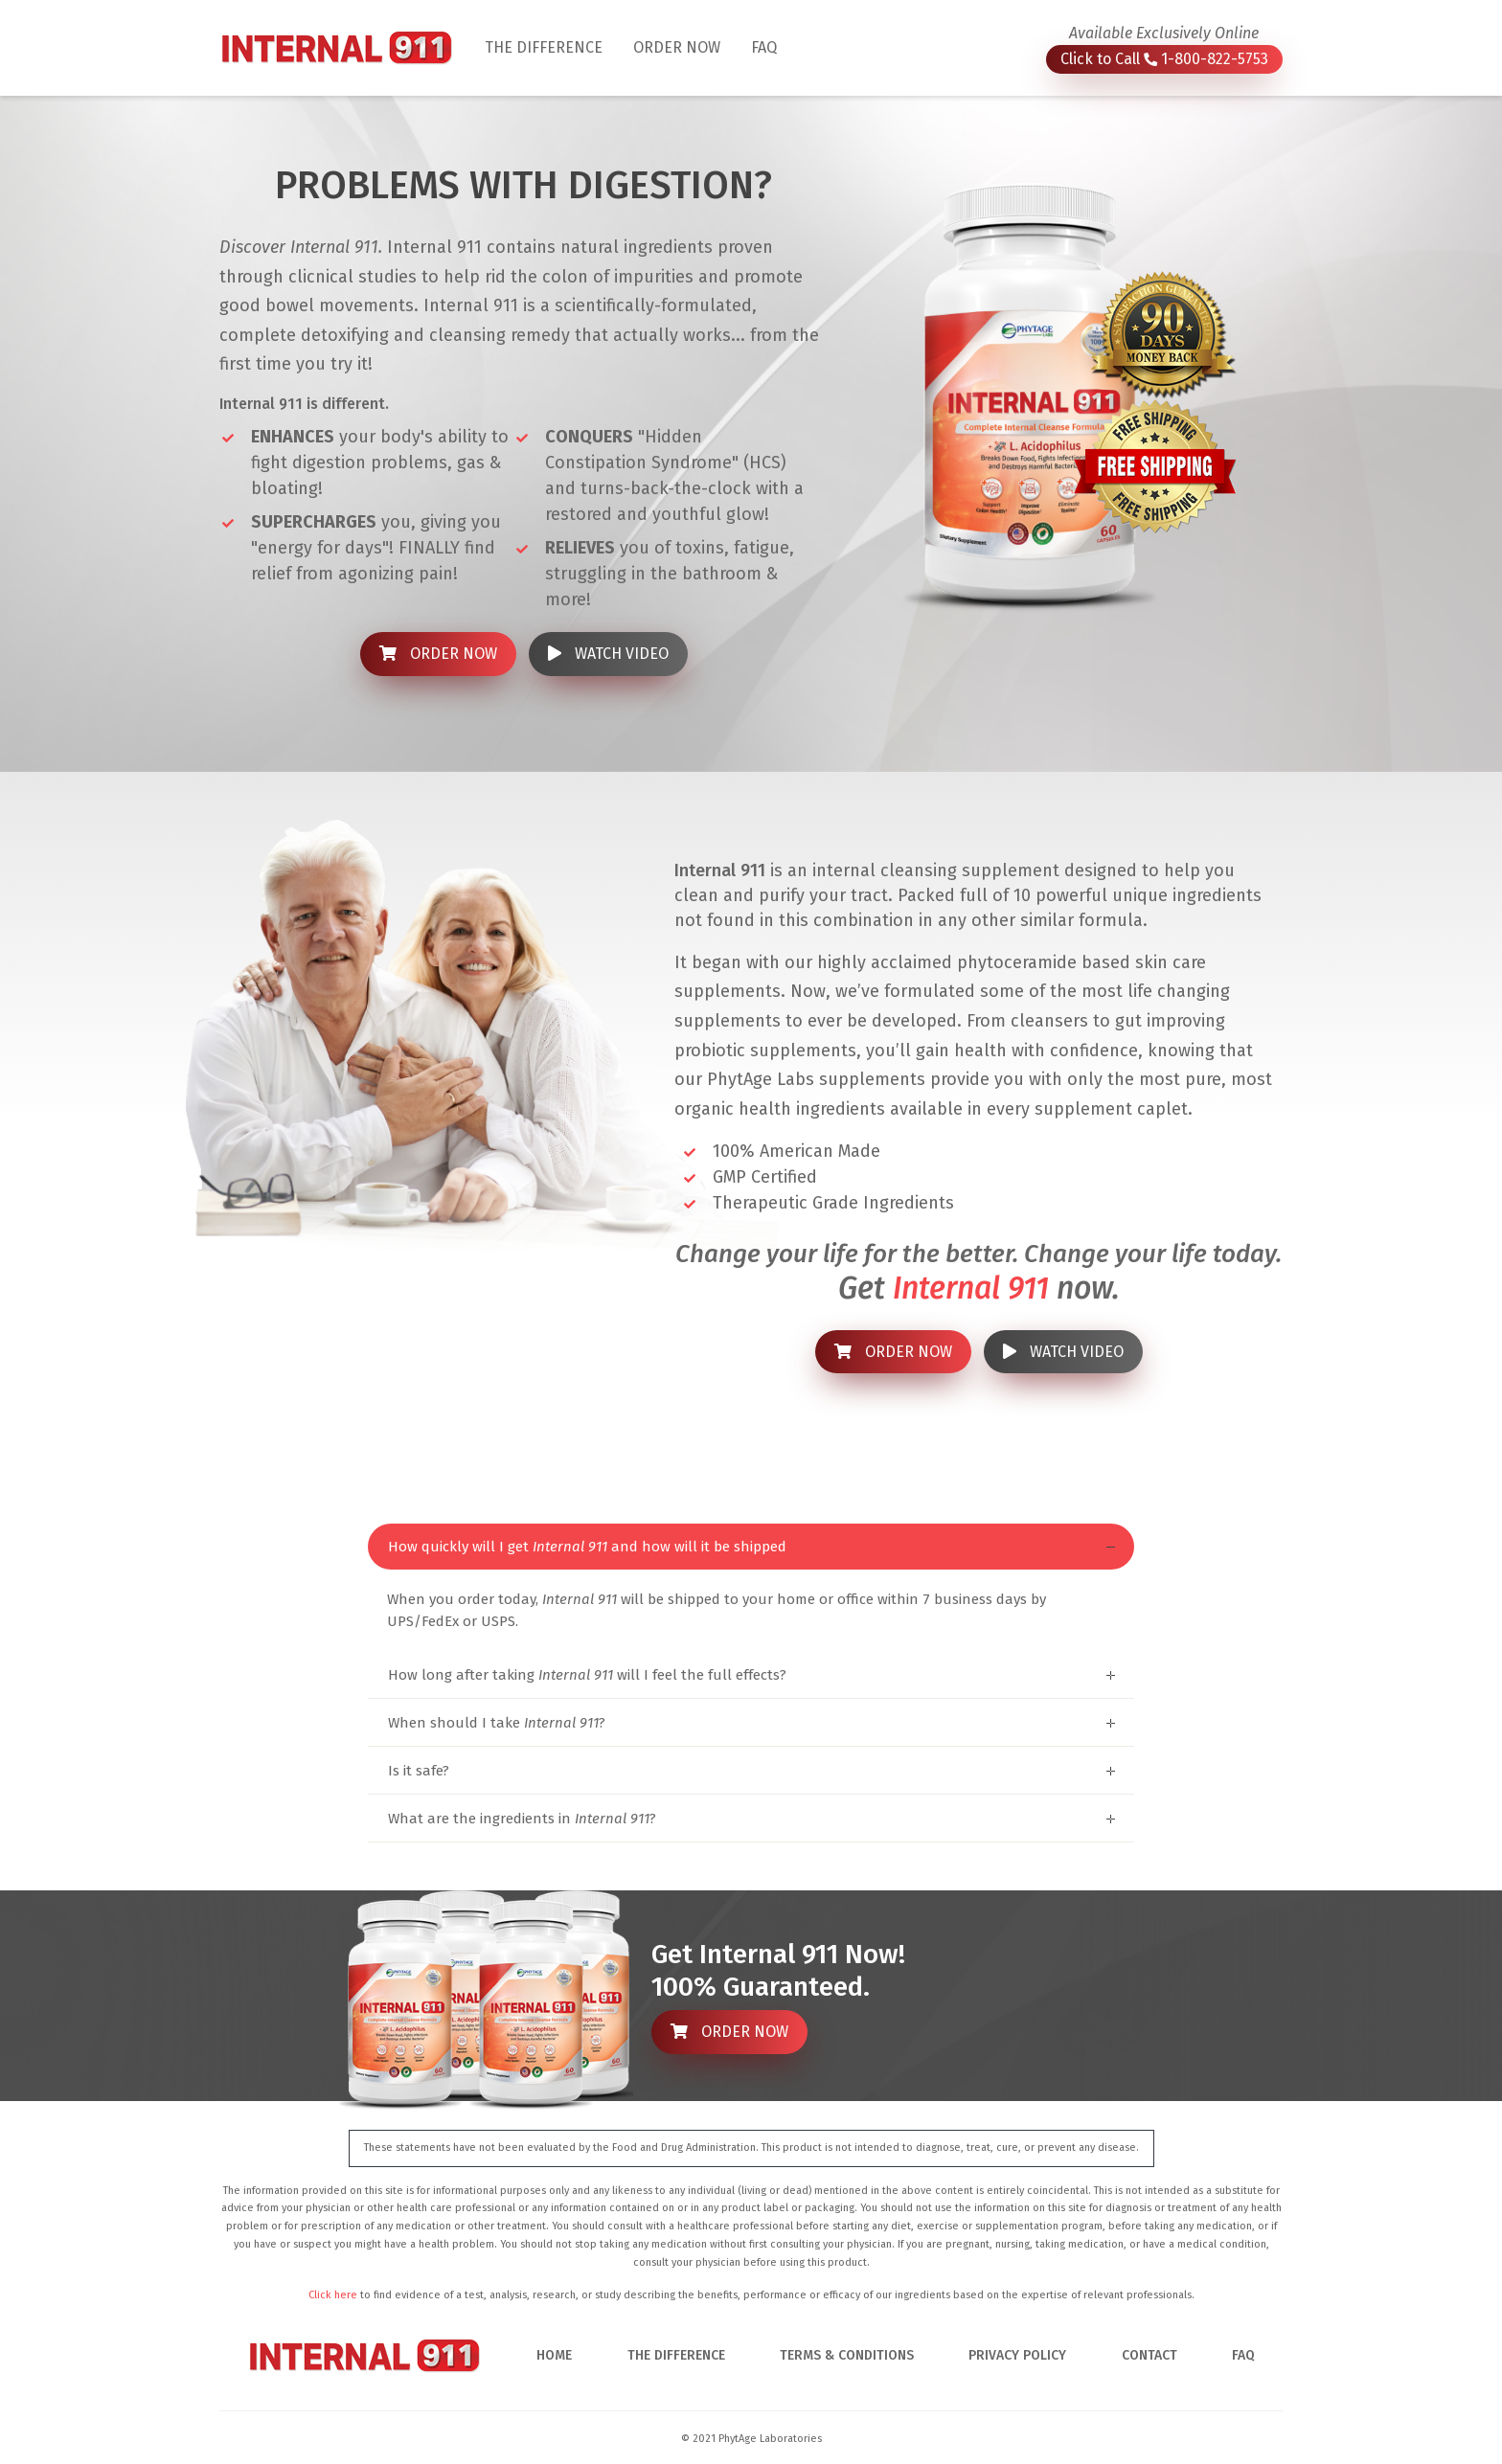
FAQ (764, 47)
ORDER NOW (676, 47)
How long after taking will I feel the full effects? (587, 1675)
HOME (554, 2355)
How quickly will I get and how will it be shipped (587, 1546)
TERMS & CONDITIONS (847, 2355)
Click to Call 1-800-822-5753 (1164, 59)
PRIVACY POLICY (1017, 2355)
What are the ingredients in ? (522, 1818)
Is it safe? (418, 1770)
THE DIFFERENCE (551, 46)
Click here (332, 2295)
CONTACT (1149, 2355)
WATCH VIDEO (608, 653)
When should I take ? (496, 1722)
